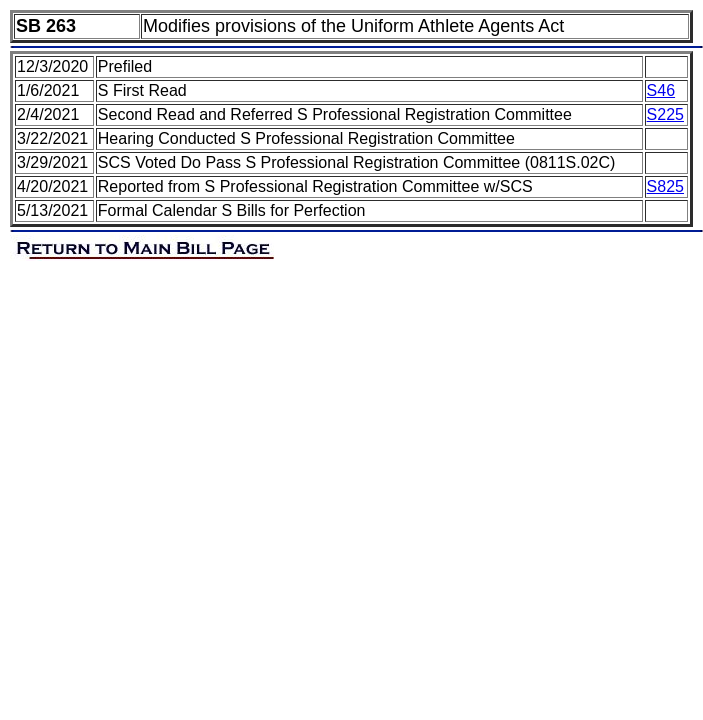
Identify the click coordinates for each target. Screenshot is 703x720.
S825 (665, 186)
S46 (661, 90)
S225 (665, 114)
